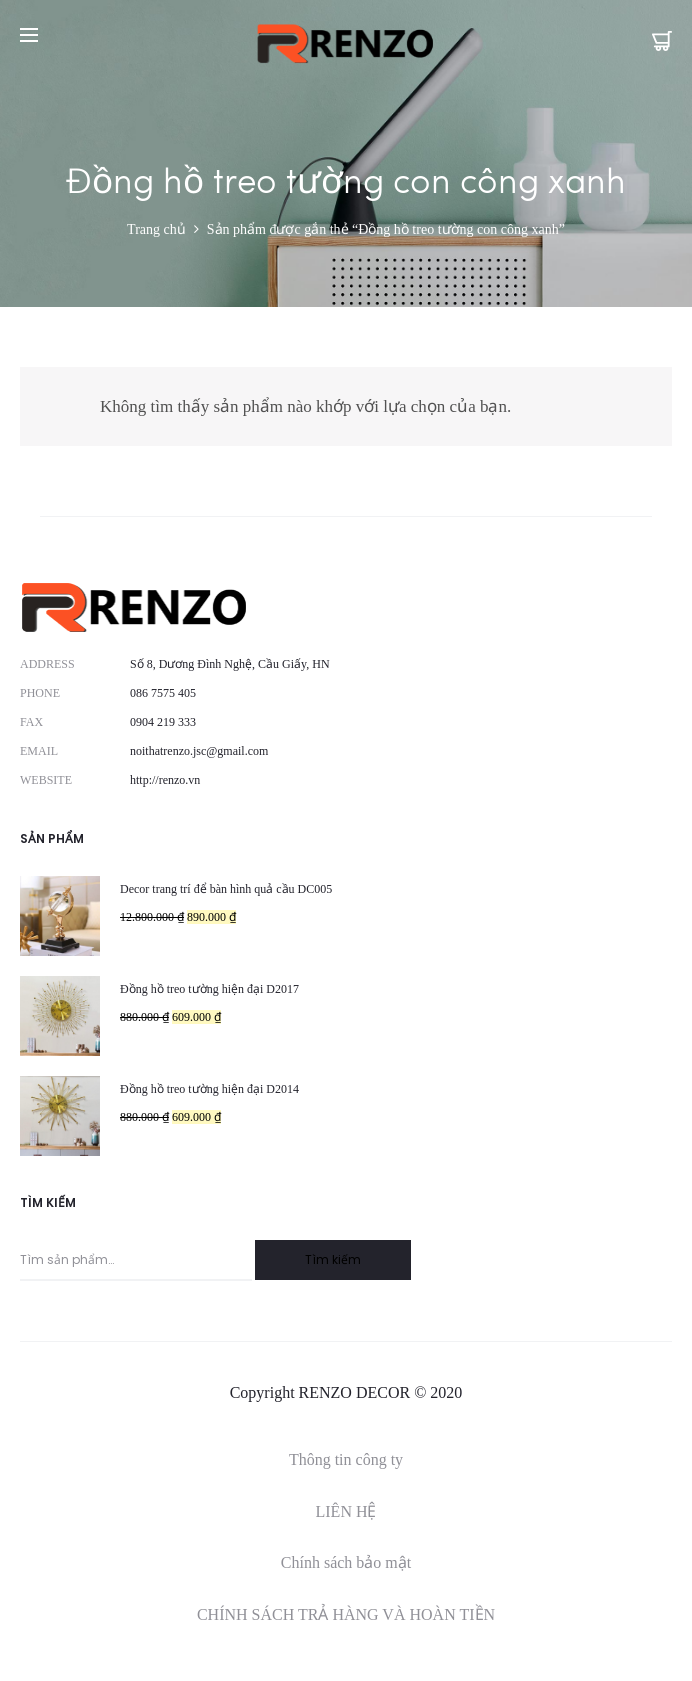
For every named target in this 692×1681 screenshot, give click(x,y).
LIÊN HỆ (346, 1511)
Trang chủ (156, 229)
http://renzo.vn (165, 780)
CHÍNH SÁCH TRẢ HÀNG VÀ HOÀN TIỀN (346, 1614)
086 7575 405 (163, 693)
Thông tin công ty (346, 1459)
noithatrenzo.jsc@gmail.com (199, 751)
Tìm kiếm (333, 1259)
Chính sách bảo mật (346, 1562)
